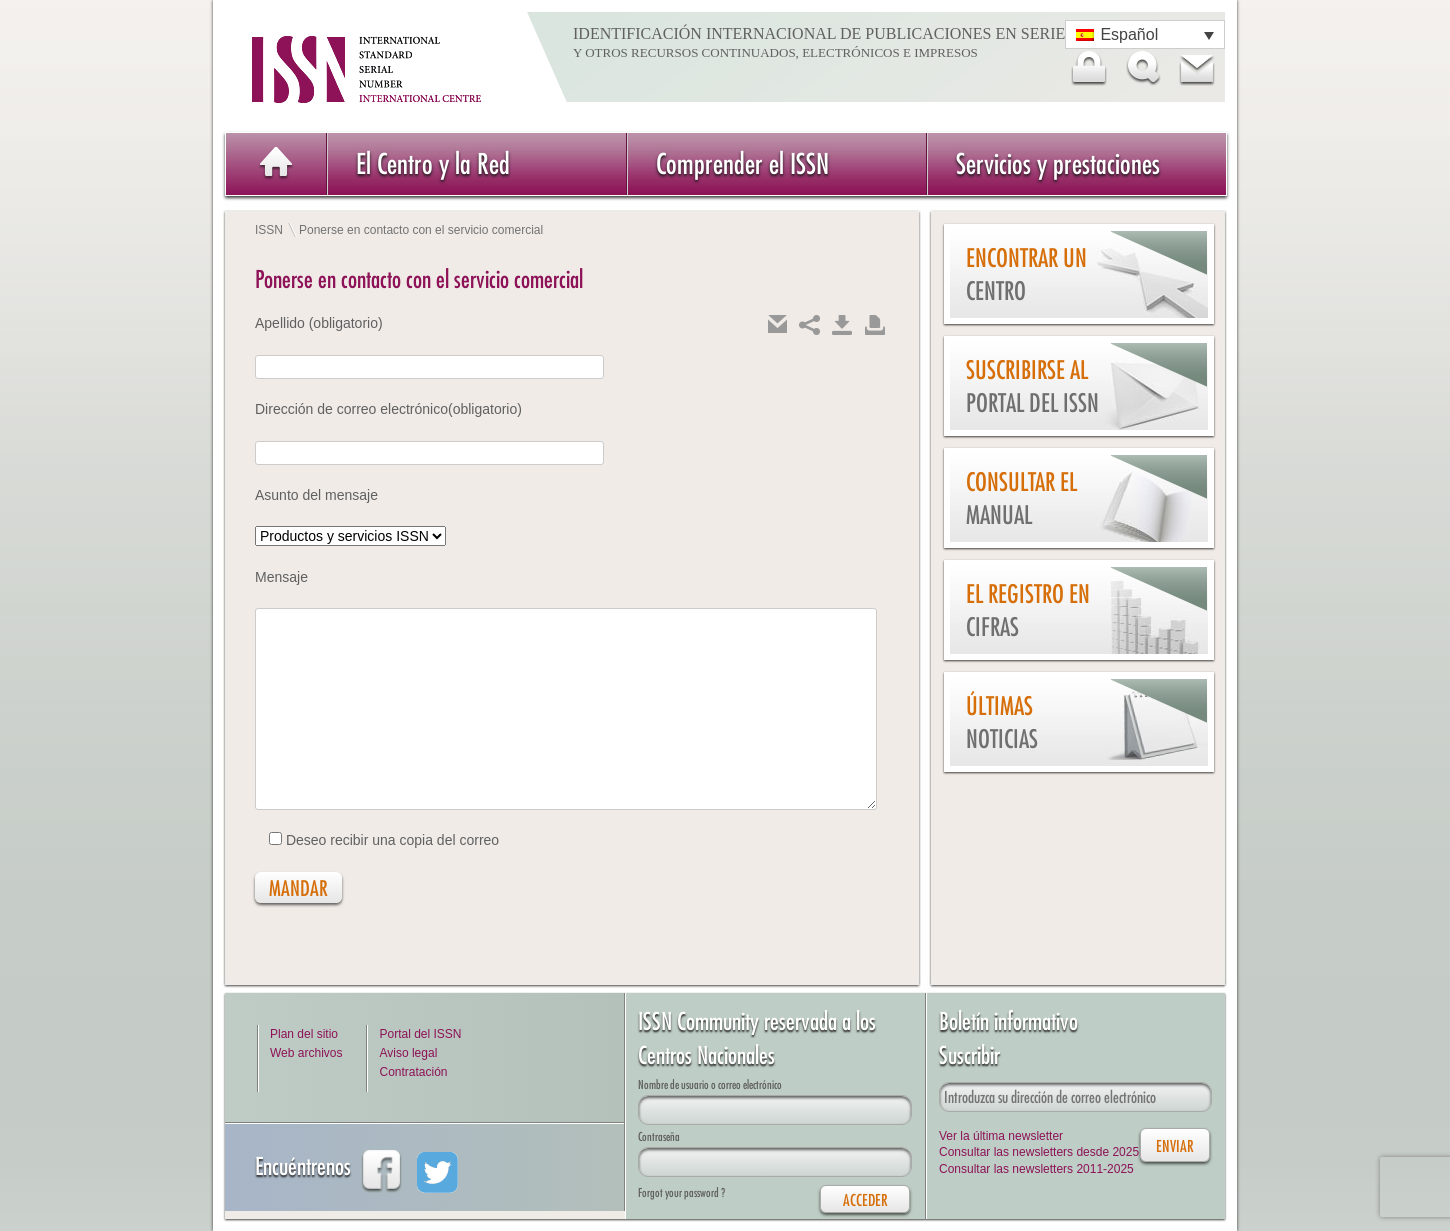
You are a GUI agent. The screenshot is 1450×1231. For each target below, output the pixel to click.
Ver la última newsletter (1001, 1136)
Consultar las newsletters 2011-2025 (1036, 1169)
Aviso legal (408, 1053)
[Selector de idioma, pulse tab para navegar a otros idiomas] (1145, 34)
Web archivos (306, 1053)
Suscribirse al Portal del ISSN (1032, 386)
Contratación (413, 1072)
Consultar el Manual (1021, 498)
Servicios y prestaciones (1058, 163)
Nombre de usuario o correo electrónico (710, 1084)
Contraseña (659, 1136)
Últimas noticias (1002, 722)
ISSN (269, 230)
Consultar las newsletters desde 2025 (1039, 1152)
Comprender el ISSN (742, 163)
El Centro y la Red (433, 163)
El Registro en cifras (1028, 610)
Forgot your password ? (681, 1192)
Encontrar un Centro (1026, 274)
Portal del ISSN (420, 1034)
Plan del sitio (304, 1034)
